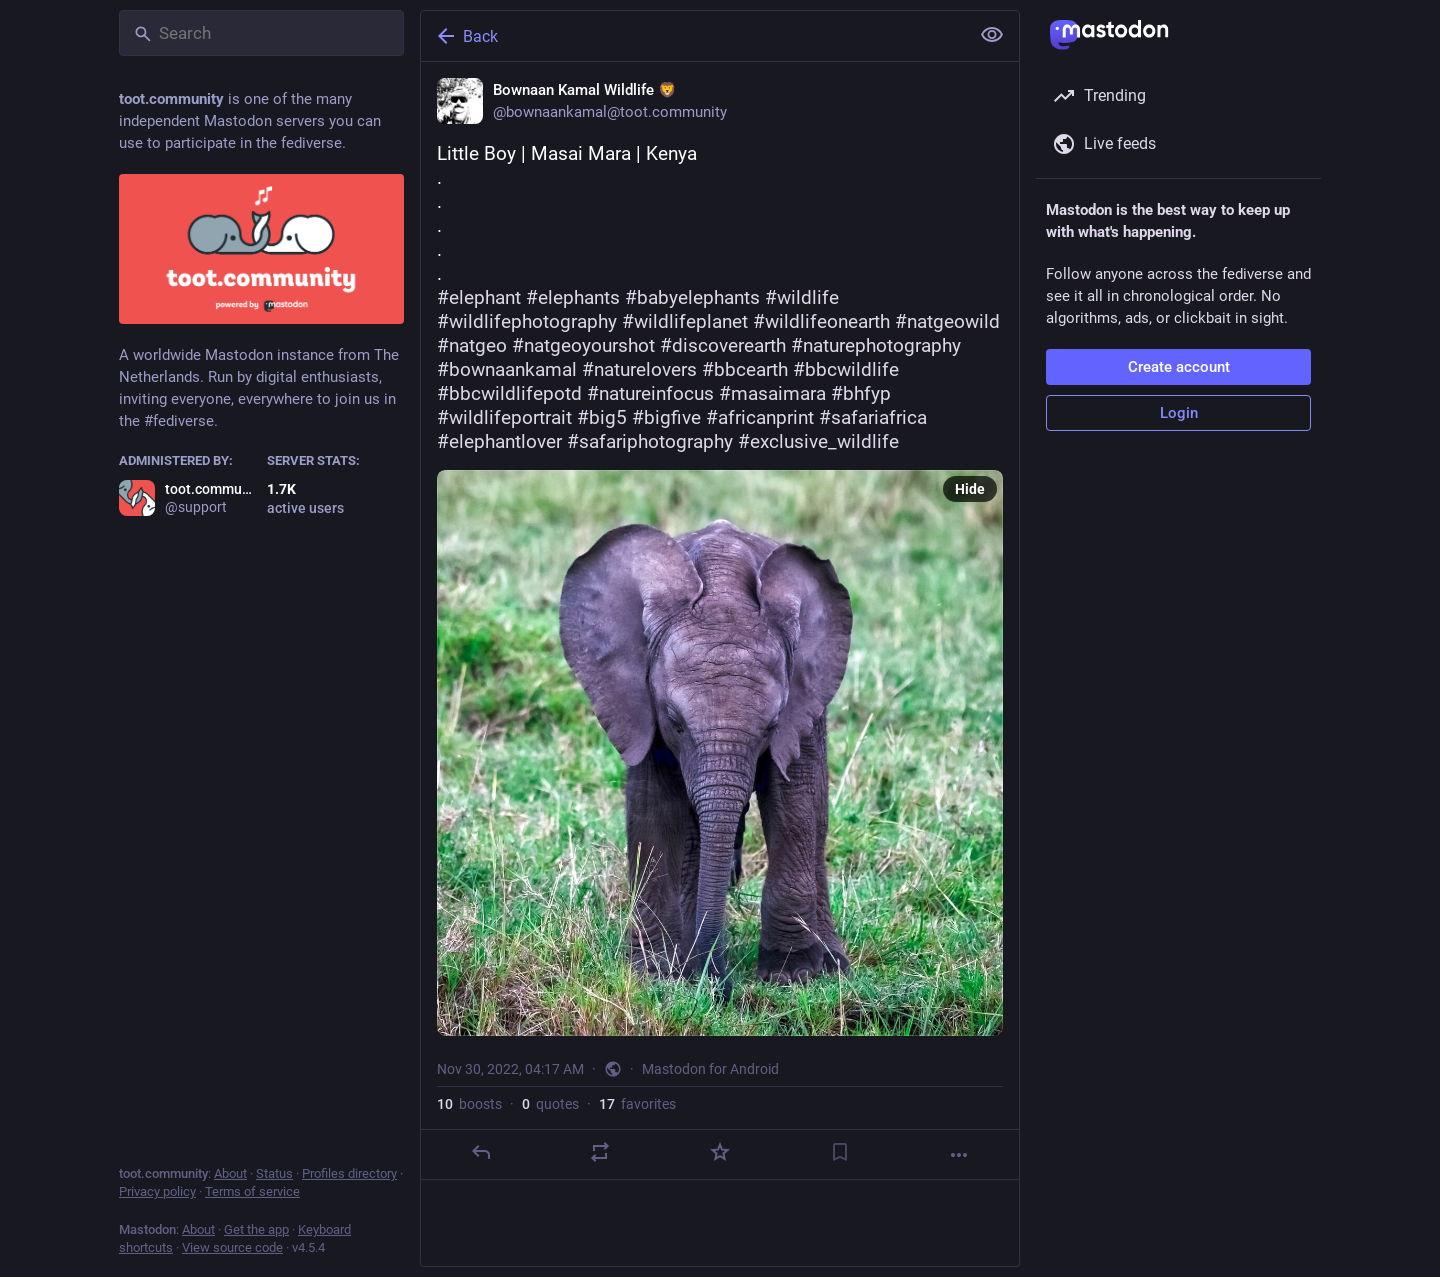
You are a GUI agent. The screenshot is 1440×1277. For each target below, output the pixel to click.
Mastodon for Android (710, 1069)
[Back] (693, 36)
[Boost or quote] (600, 1152)
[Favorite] (720, 1152)
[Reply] (481, 1152)
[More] (959, 1155)
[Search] (261, 33)
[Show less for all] (992, 35)
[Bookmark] (840, 1152)
